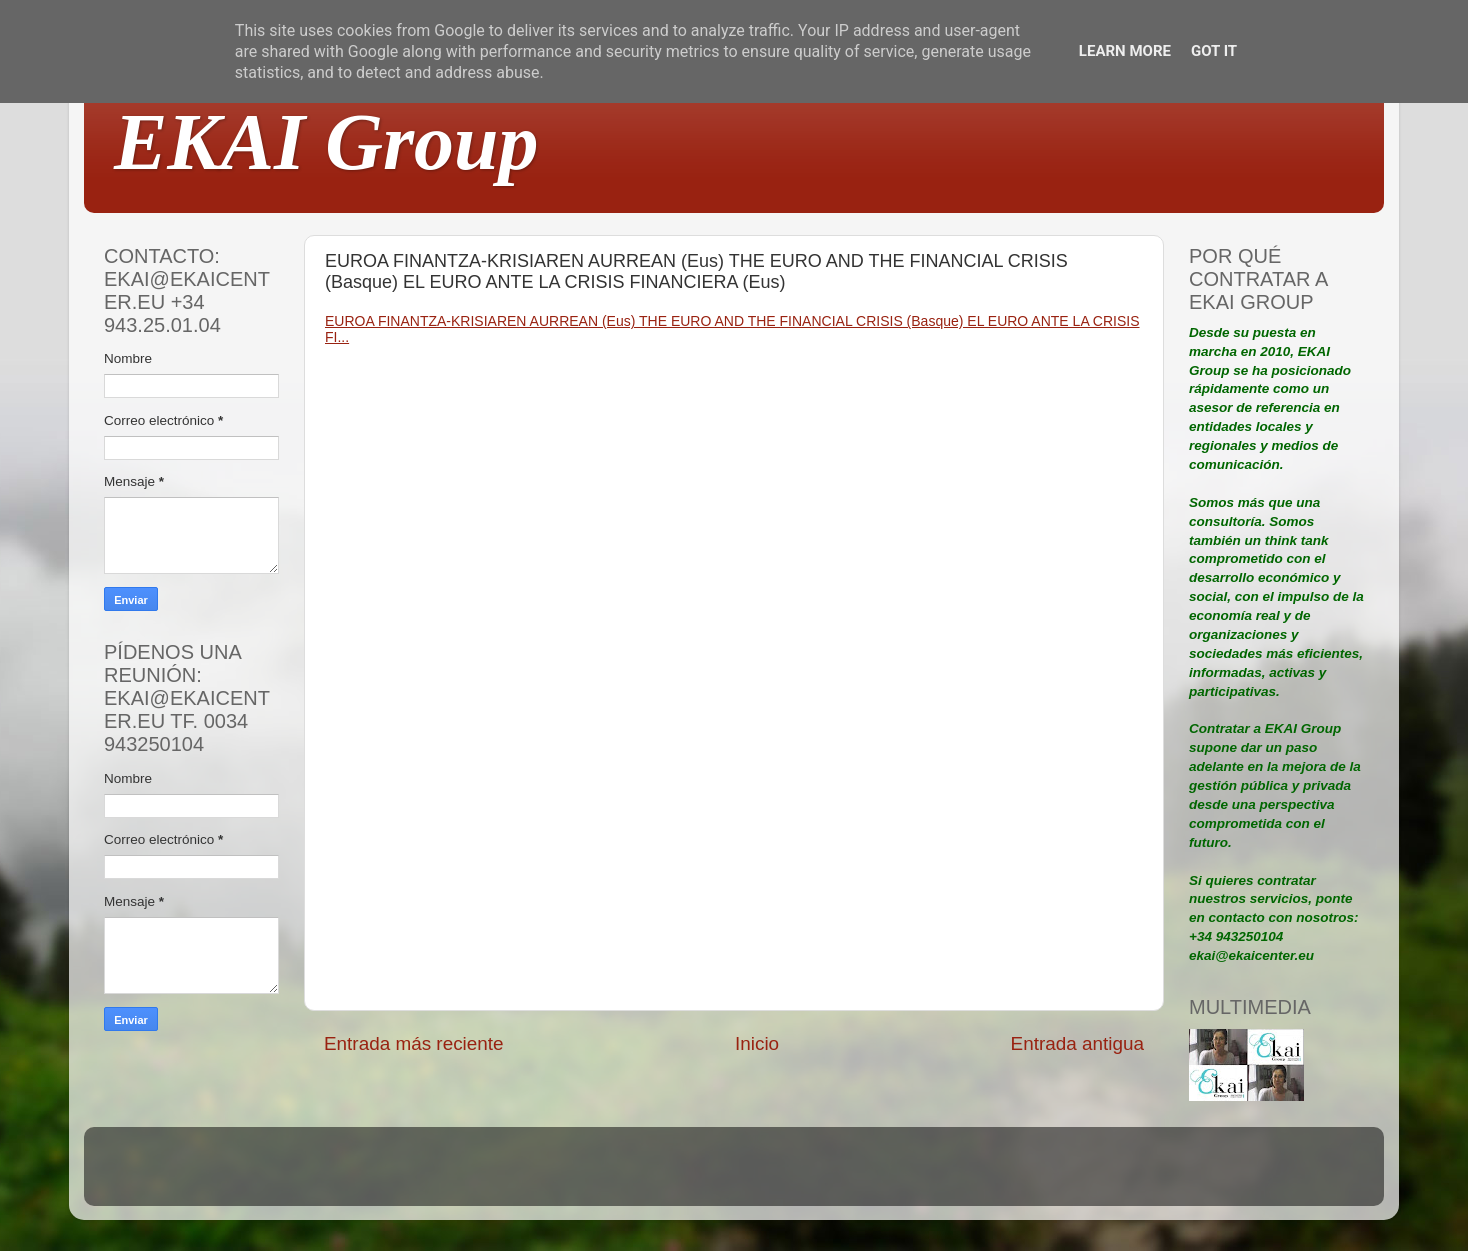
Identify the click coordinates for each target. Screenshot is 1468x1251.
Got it (1214, 51)
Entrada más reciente (414, 1043)
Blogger (865, 1175)
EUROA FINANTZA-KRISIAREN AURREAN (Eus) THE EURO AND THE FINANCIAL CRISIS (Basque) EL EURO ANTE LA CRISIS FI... (732, 329)
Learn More (1125, 51)
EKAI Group (326, 142)
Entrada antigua (1077, 1043)
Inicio (757, 1043)
